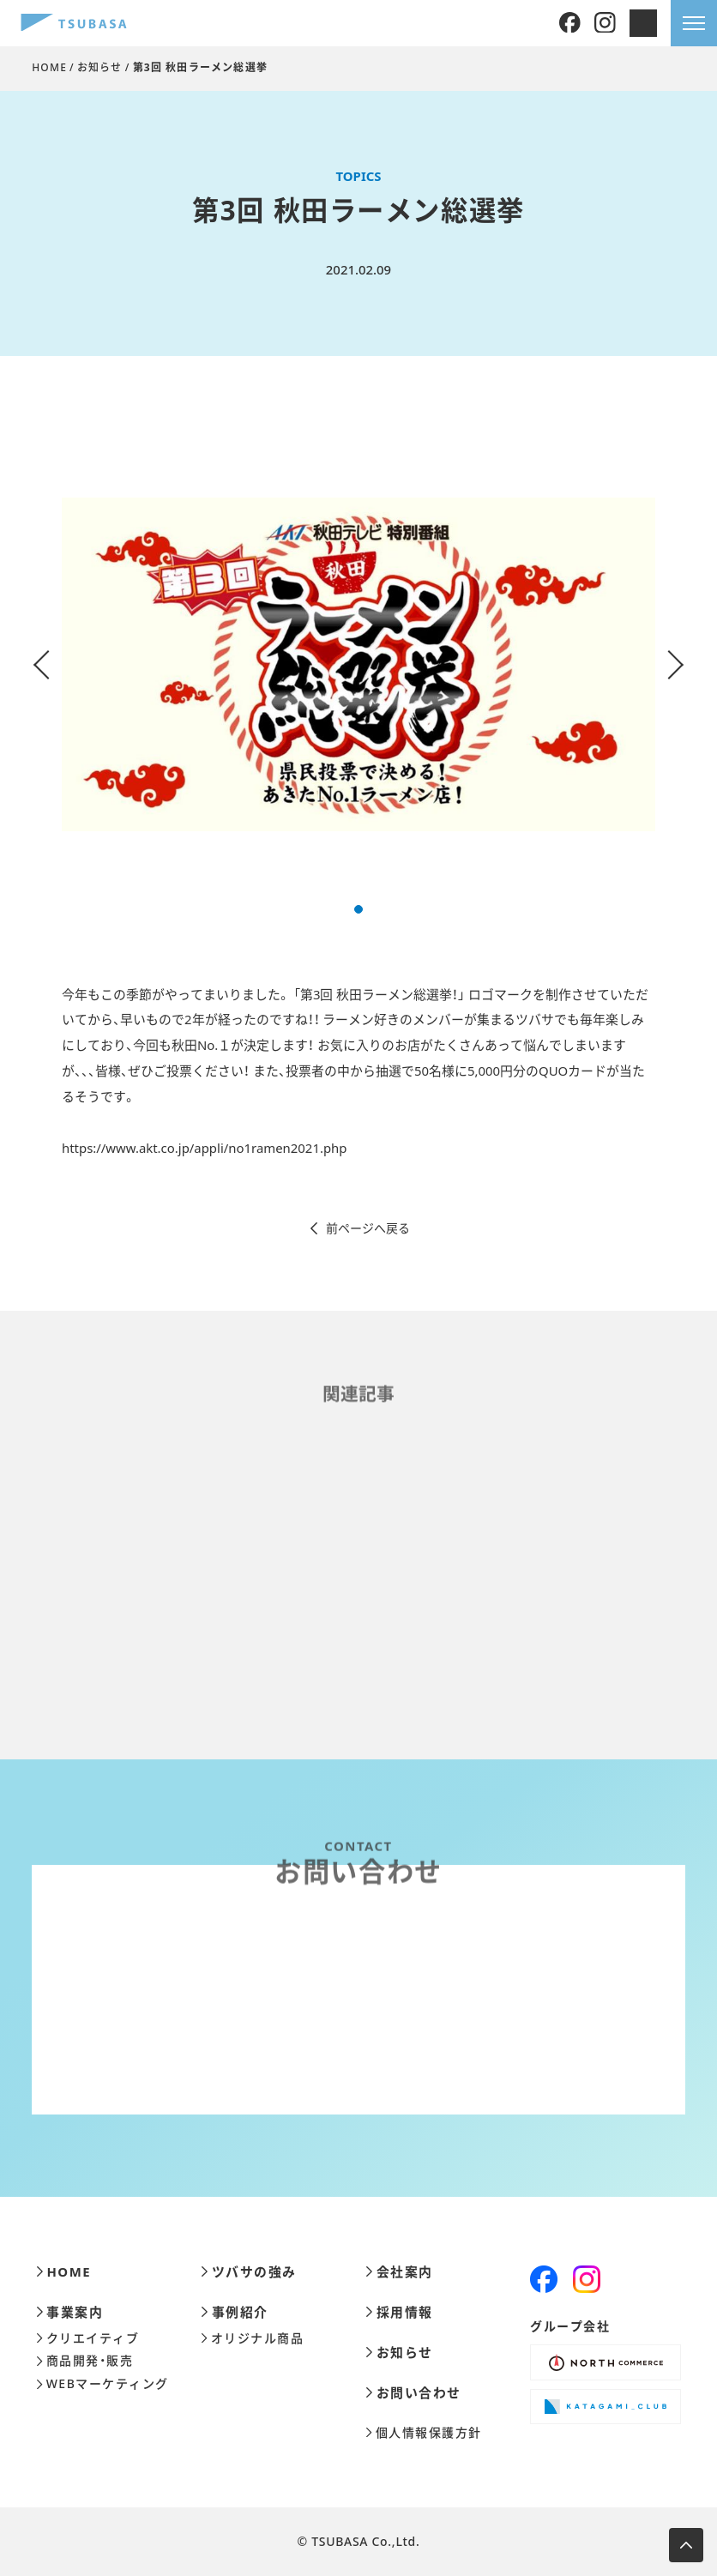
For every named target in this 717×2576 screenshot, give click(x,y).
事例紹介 (234, 2312)
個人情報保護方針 (423, 2433)
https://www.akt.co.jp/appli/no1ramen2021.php (204, 1147)
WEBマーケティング (102, 2384)
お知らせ (100, 67)
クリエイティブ (87, 2338)
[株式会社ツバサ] (74, 23)
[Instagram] (605, 23)
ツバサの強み (249, 2271)
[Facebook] (570, 23)
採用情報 (399, 2312)
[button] (358, 909)
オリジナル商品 (252, 2338)
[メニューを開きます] (694, 23)
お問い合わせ (413, 2392)
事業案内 (70, 2312)
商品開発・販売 (84, 2361)
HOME (49, 67)
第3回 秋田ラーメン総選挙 (200, 67)
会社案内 (399, 2271)
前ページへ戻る (359, 1228)
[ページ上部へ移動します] (686, 2545)
